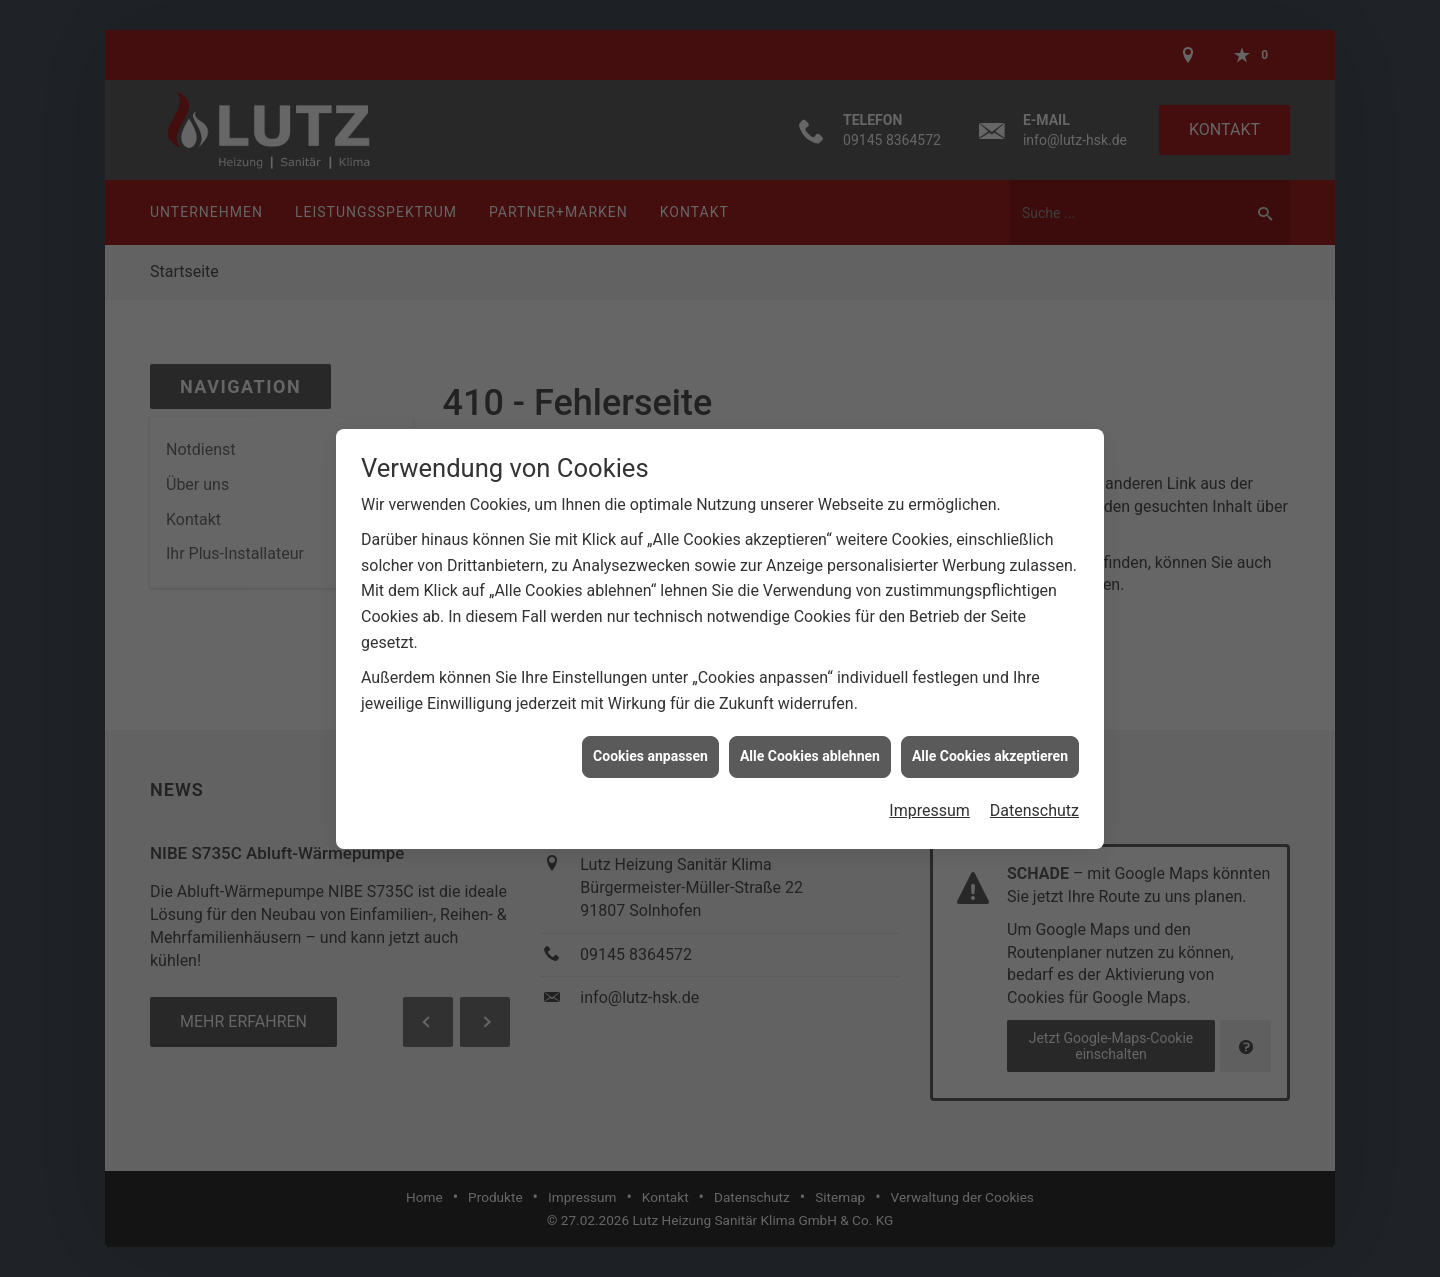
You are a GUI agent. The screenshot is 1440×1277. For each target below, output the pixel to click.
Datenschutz (1034, 795)
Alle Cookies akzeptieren (990, 741)
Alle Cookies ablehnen (810, 741)
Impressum (929, 795)
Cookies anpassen (650, 741)
